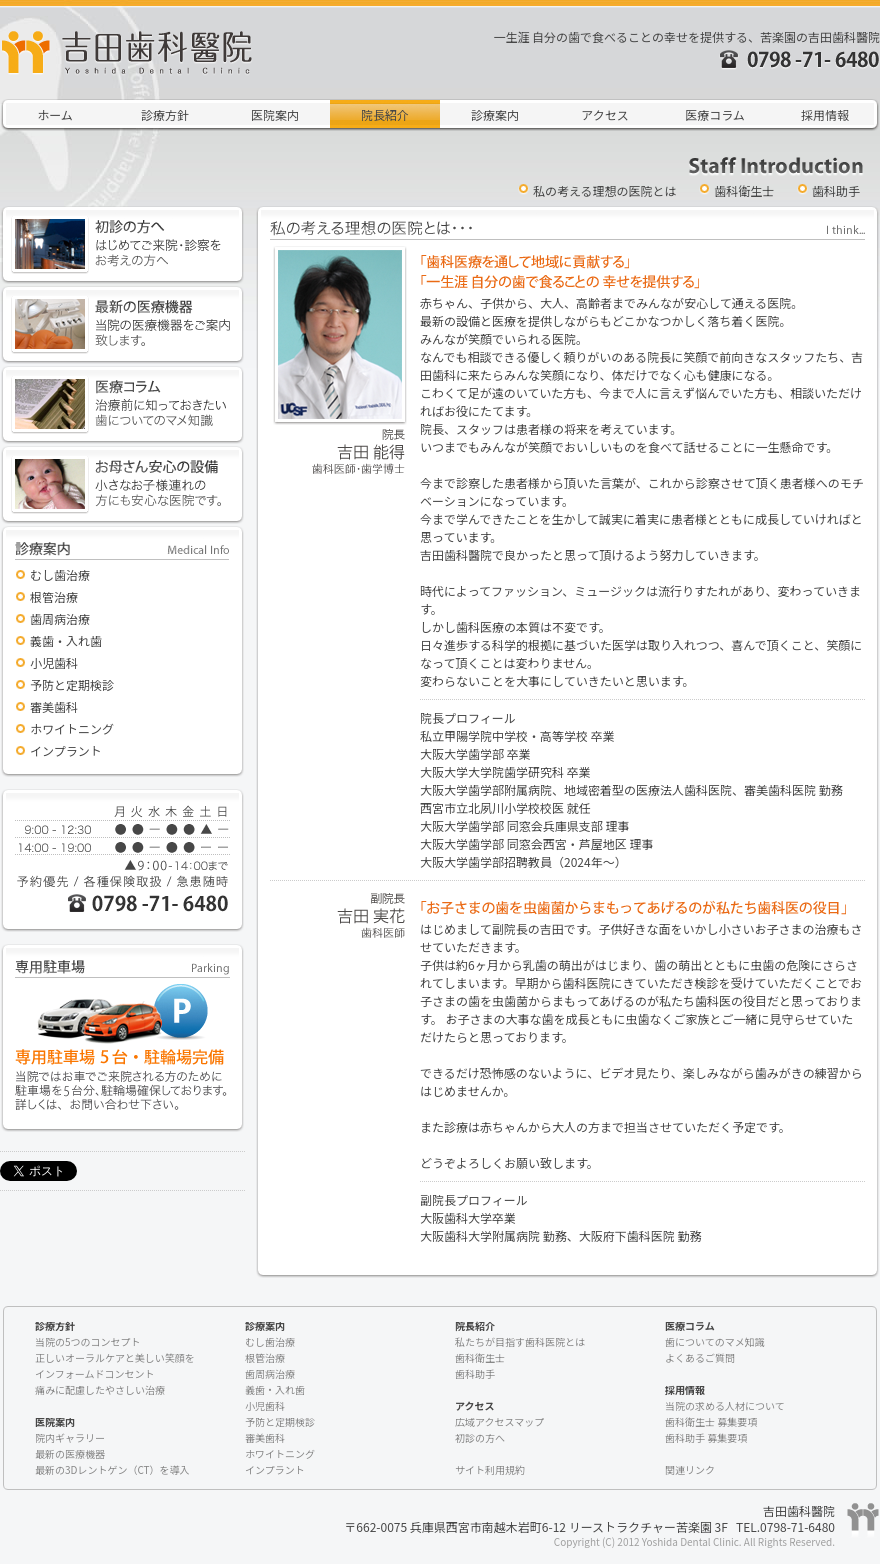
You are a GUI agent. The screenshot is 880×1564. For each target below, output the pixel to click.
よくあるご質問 (700, 1357)
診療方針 (165, 114)
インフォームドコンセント (94, 1373)
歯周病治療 (60, 618)
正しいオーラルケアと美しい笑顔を (115, 1357)
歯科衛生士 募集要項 (711, 1421)
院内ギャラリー (70, 1437)
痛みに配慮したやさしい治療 (100, 1389)
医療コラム (715, 114)
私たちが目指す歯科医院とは (520, 1341)
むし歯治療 (60, 574)
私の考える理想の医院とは (605, 190)
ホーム (55, 114)
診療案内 (495, 114)
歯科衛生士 (744, 190)
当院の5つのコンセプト (88, 1341)
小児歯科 (54, 662)
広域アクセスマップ (499, 1421)
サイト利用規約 (490, 1469)
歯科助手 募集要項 (706, 1437)
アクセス (604, 114)
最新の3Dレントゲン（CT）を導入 (112, 1469)
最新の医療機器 (70, 1453)
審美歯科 (54, 706)
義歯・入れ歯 (66, 640)
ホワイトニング (72, 728)
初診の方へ (480, 1437)
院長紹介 (385, 114)
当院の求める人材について (725, 1405)
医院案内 (275, 114)
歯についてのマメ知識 (715, 1341)
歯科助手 (836, 190)
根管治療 (54, 596)
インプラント (66, 750)
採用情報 (825, 114)
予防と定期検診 (72, 684)
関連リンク (690, 1469)
